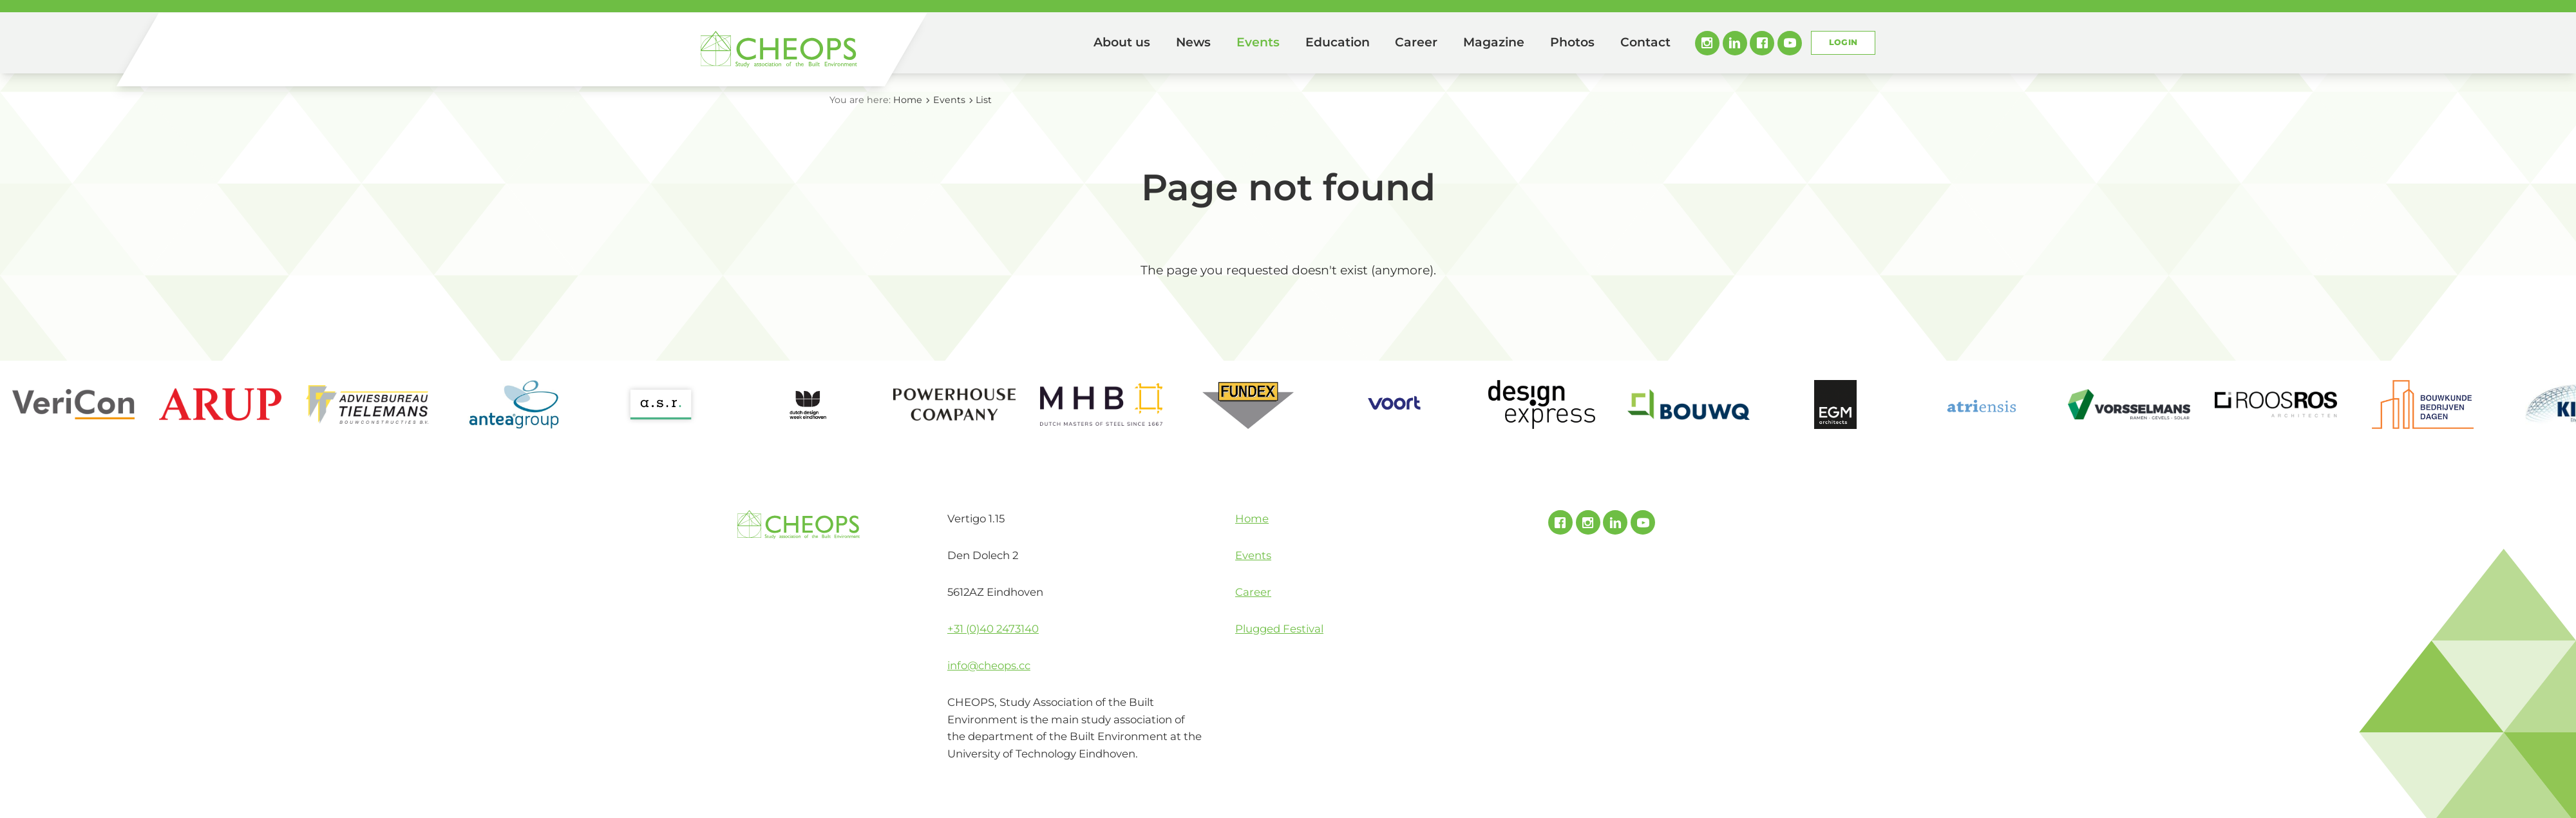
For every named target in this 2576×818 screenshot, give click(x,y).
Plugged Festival (1279, 628)
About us (1122, 42)
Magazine (1493, 42)
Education (1337, 42)
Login (1843, 42)
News (1193, 42)
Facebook (1762, 43)
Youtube (1789, 43)
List (984, 100)
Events (1258, 42)
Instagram (1707, 43)
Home (1063, 43)
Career (1416, 42)
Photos (1572, 42)
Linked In (1735, 43)
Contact (1645, 42)
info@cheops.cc (988, 665)
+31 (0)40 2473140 (993, 628)
